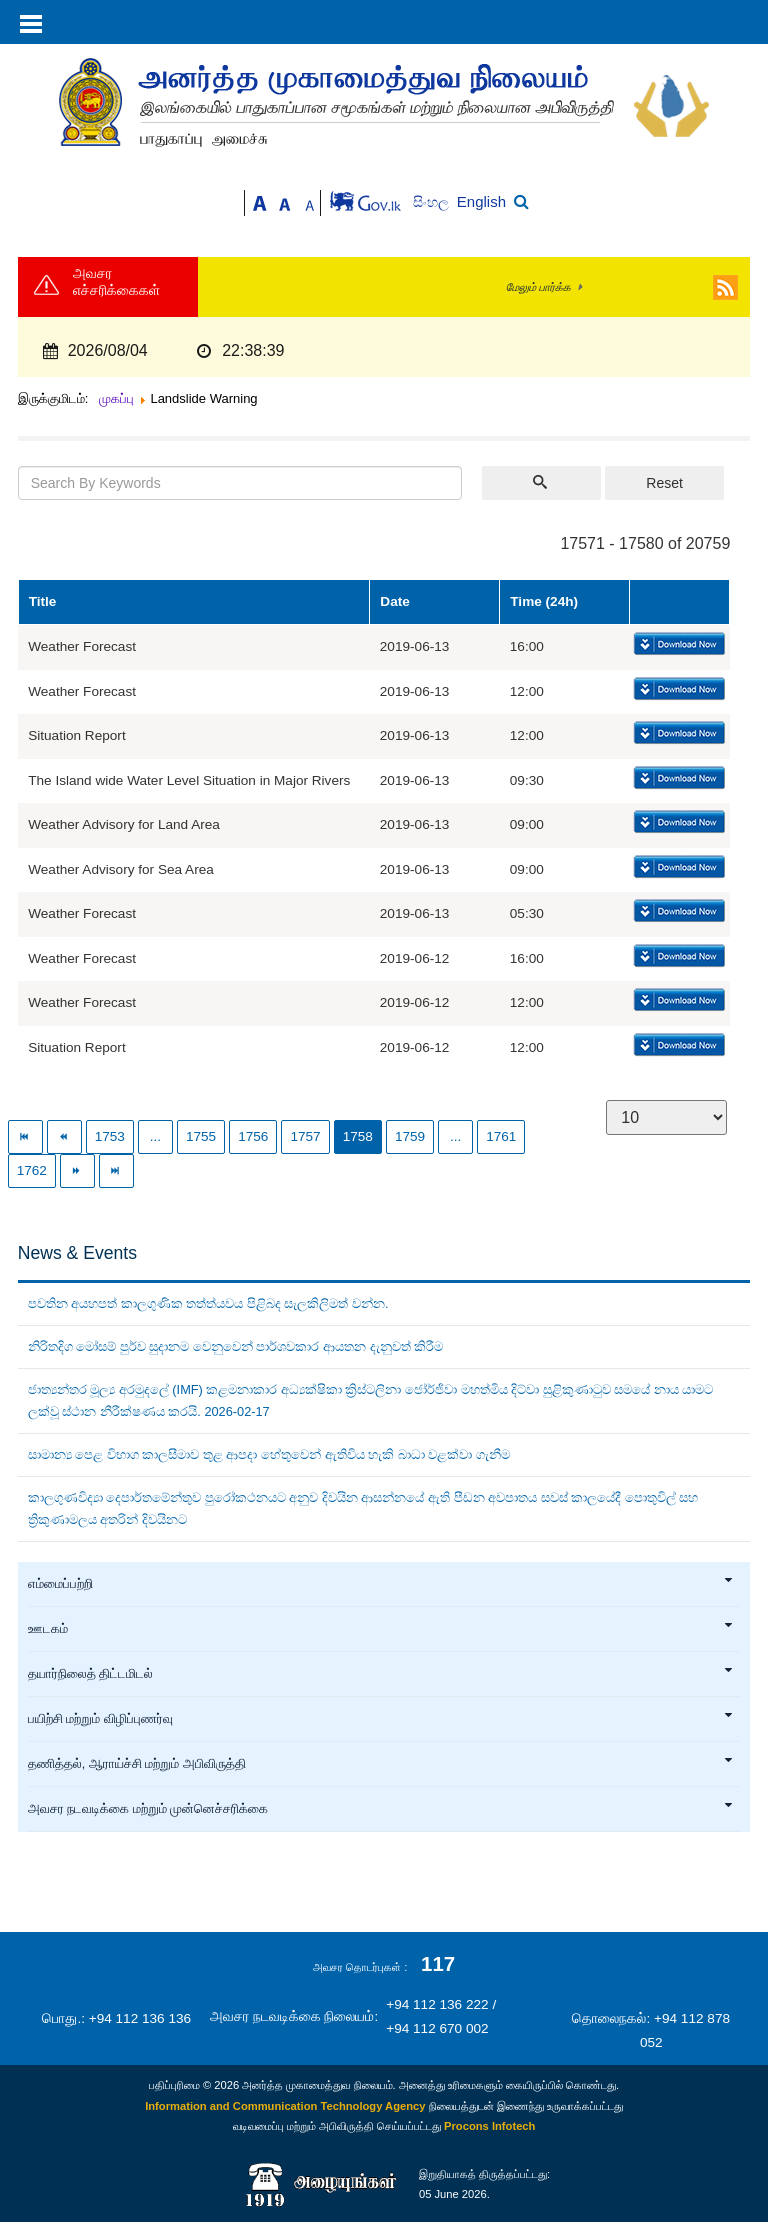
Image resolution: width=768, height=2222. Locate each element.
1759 (410, 1136)
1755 (201, 1136)
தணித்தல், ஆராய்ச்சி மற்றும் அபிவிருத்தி (381, 1764)
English (481, 201)
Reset (664, 483)
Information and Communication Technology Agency (285, 2106)
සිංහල (432, 202)
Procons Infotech (489, 2126)
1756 (253, 1136)
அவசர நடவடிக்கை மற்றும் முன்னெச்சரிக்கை (381, 1809)
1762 (32, 1170)
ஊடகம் (381, 1629)
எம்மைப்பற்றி (381, 1584)
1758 (358, 1136)
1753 (110, 1136)
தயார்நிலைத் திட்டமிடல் (381, 1674)
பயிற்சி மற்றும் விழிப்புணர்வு (381, 1719)
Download (677, 645)
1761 (501, 1136)
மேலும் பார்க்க (538, 287)
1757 (305, 1136)
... (155, 1136)
